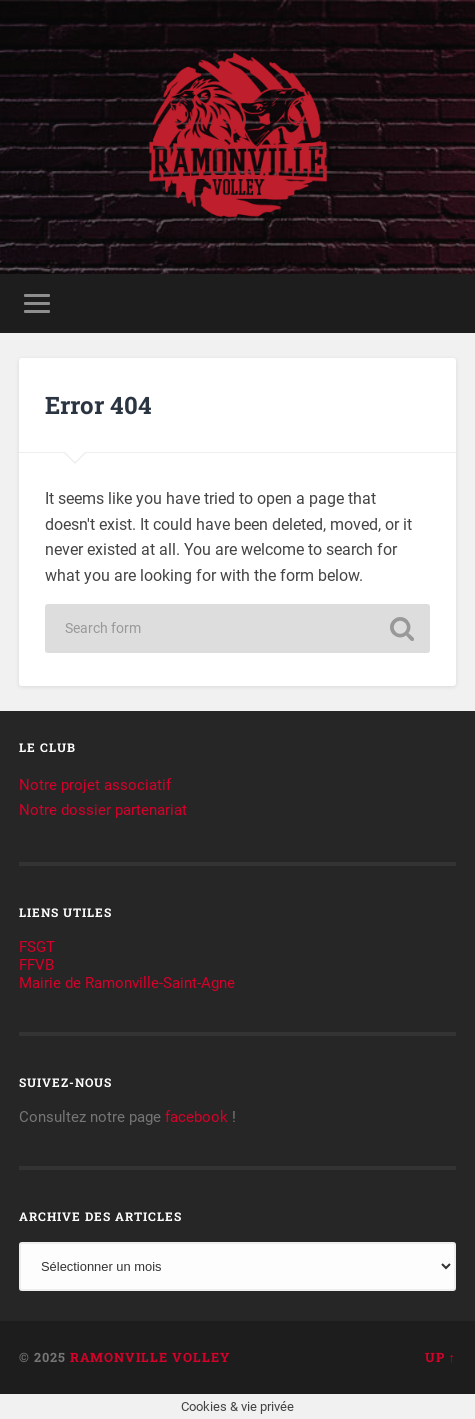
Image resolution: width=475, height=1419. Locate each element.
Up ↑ (440, 1357)
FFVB (36, 965)
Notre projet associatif (95, 785)
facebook (196, 1117)
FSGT (37, 947)
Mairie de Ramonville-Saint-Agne (127, 983)
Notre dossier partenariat (103, 810)
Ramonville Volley (150, 1357)
